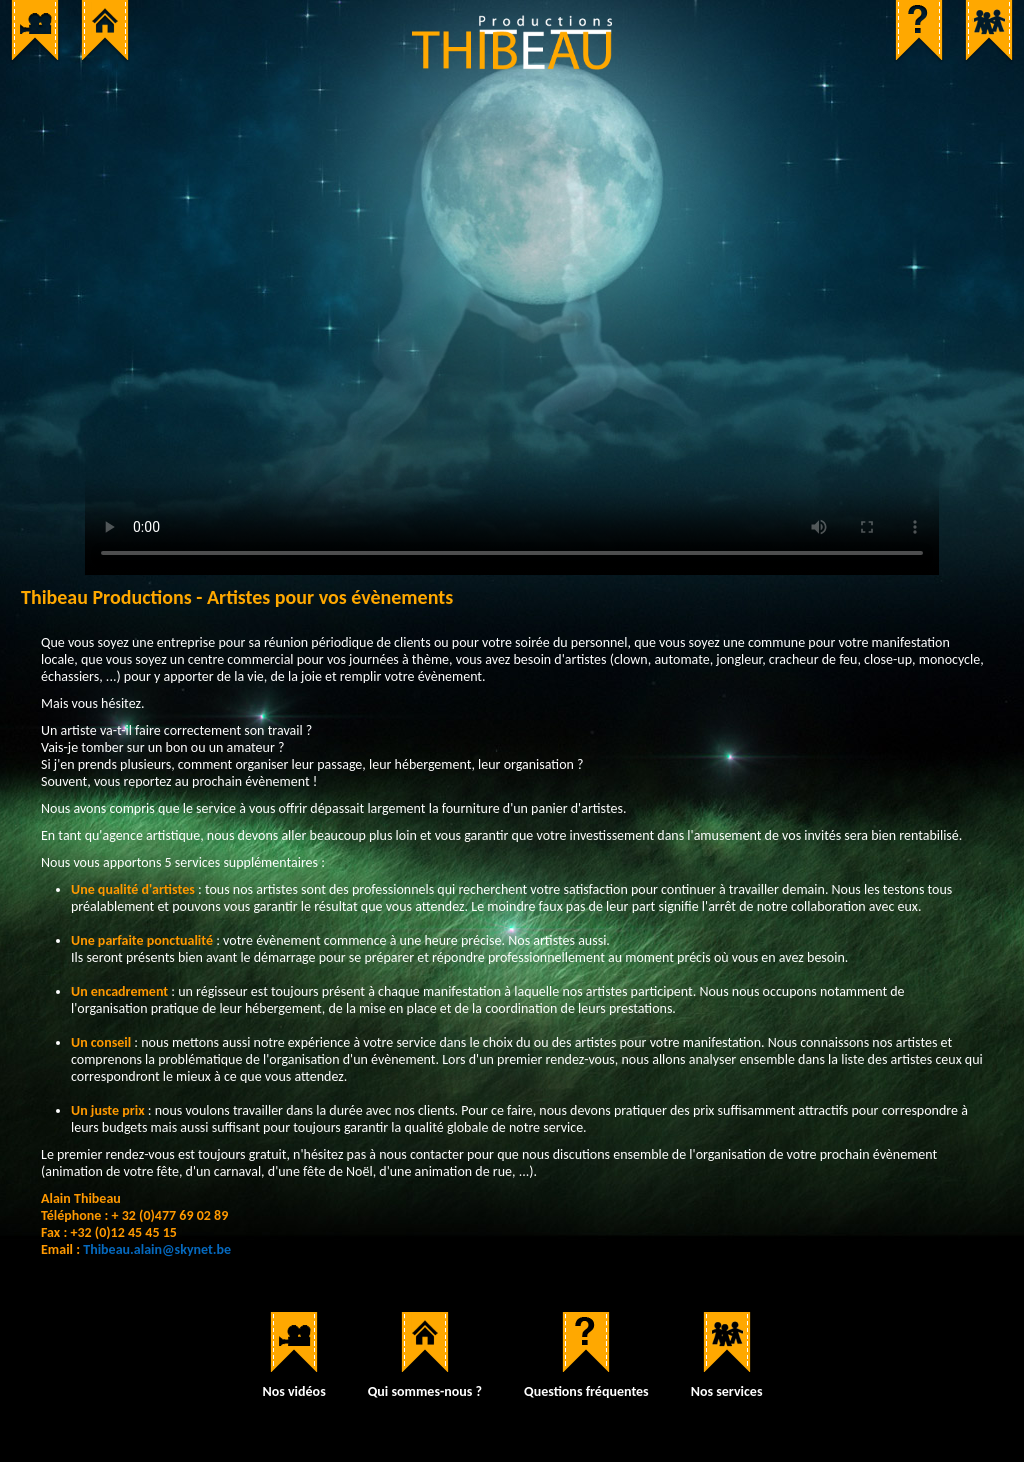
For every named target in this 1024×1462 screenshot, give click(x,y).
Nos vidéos (293, 1391)
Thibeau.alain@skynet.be (157, 1249)
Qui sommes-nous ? (425, 1391)
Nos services (727, 1391)
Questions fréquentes (586, 1391)
